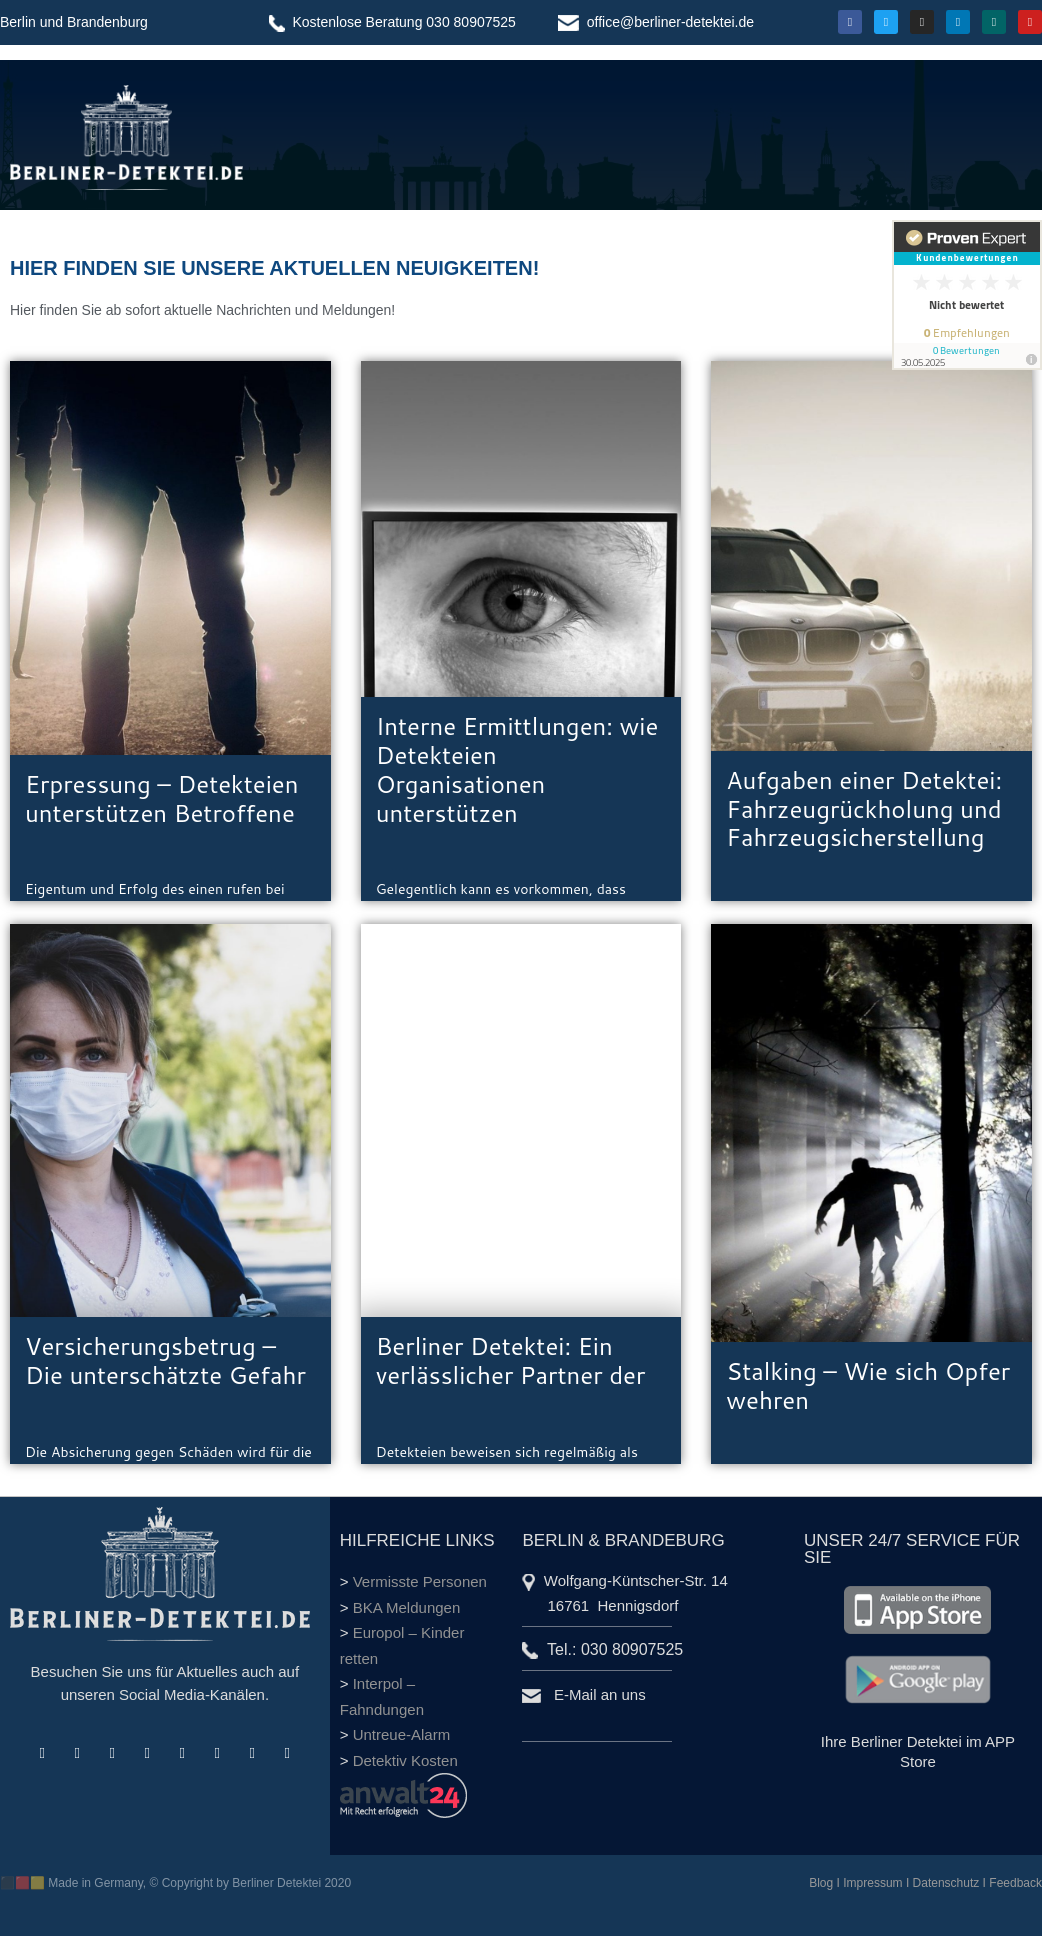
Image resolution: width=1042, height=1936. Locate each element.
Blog (821, 1883)
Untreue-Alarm (402, 1734)
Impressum (872, 1883)
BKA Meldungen (407, 1607)
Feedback (1015, 1883)
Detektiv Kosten (405, 1760)
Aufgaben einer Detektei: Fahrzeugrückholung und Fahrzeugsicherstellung (864, 809)
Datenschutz (946, 1883)
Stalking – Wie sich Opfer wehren (868, 1385)
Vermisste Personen (420, 1581)
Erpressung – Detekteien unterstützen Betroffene (162, 798)
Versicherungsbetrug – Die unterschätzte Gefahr (165, 1360)
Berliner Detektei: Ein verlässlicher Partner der (511, 1360)
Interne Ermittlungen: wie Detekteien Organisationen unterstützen (517, 769)
